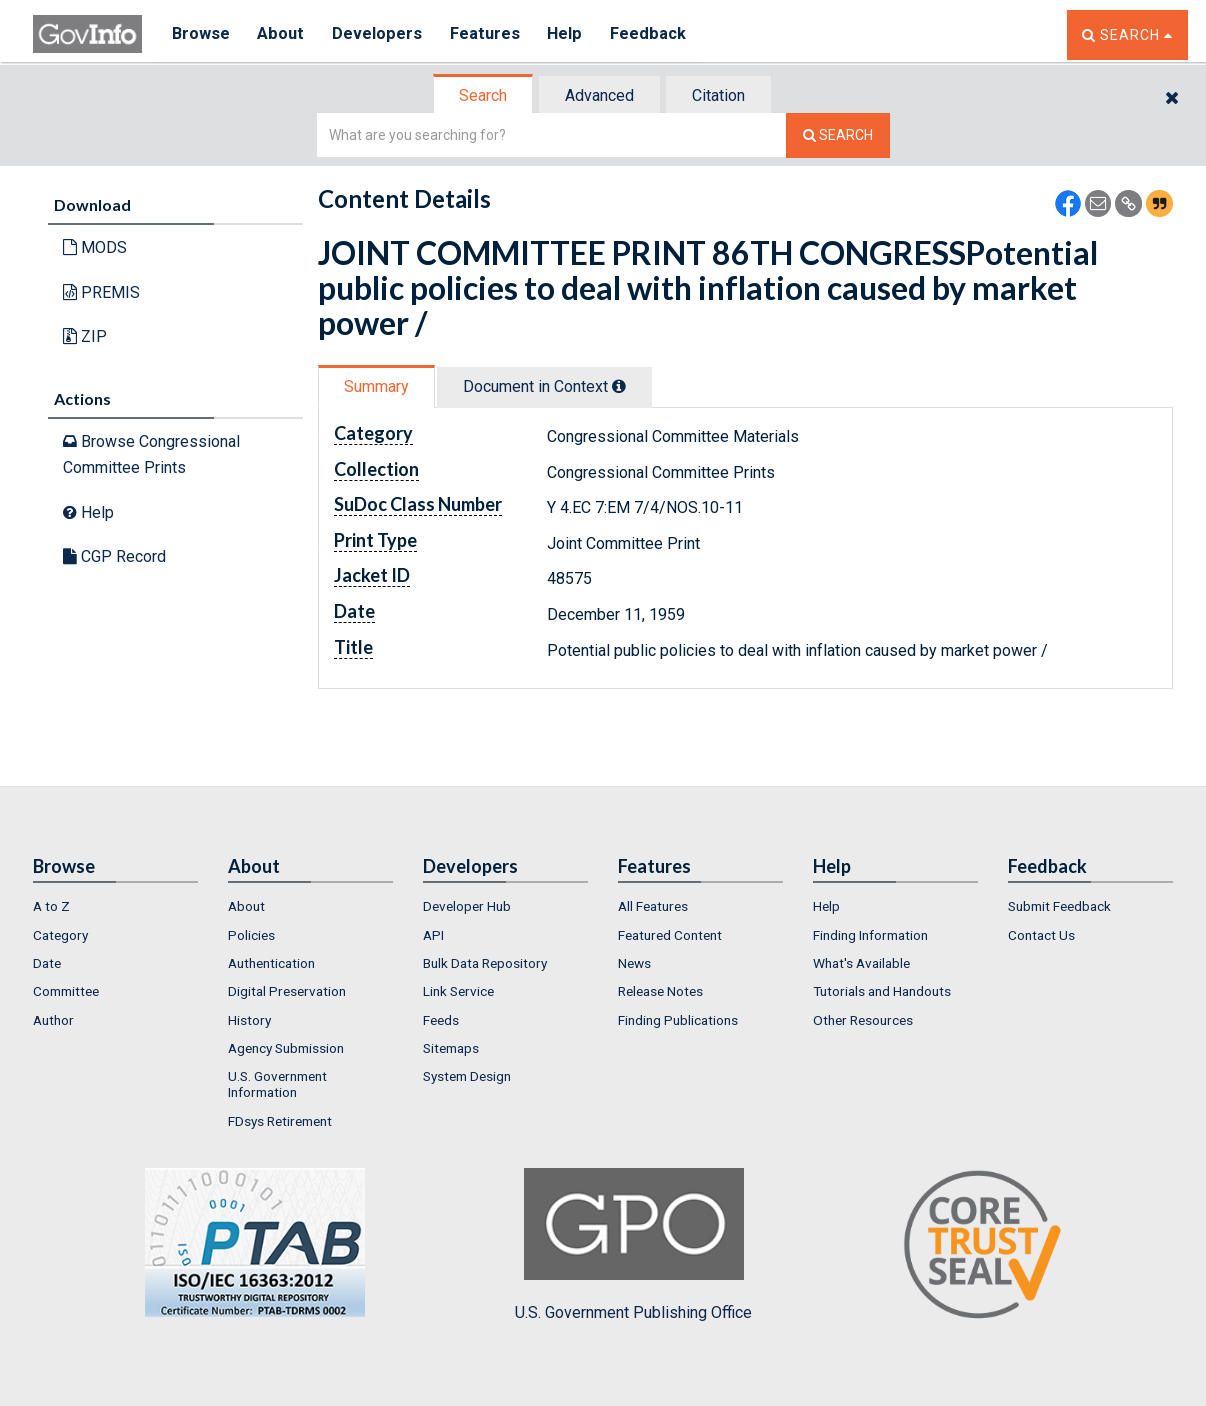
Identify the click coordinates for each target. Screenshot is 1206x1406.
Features (488, 34)
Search (483, 95)
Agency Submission (286, 1048)
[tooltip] (619, 386)
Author (53, 1020)
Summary (376, 386)
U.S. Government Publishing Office (633, 1245)
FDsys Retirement (280, 1121)
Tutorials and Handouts (882, 991)
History (249, 1020)
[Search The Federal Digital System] (838, 135)
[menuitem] (115, 906)
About (282, 34)
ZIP (85, 336)
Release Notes (660, 991)
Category (60, 935)
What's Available (861, 963)
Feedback (654, 34)
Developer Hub (467, 906)
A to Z (51, 906)
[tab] (484, 95)
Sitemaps (451, 1048)
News (634, 963)
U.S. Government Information (277, 1084)
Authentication (271, 963)
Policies (251, 935)
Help (570, 34)
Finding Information (870, 935)
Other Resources (863, 1020)
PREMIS (101, 292)
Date (47, 963)
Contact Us (1041, 935)
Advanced (599, 95)
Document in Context (544, 386)
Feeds (441, 1020)
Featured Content (670, 935)
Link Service (458, 991)
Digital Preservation (287, 991)
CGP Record (114, 556)
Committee (66, 991)
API (433, 935)
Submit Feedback (1059, 906)
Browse (201, 34)
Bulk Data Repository (485, 963)
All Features (653, 906)
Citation (718, 95)
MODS (95, 247)
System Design (467, 1076)
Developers (379, 34)
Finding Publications (678, 1020)
